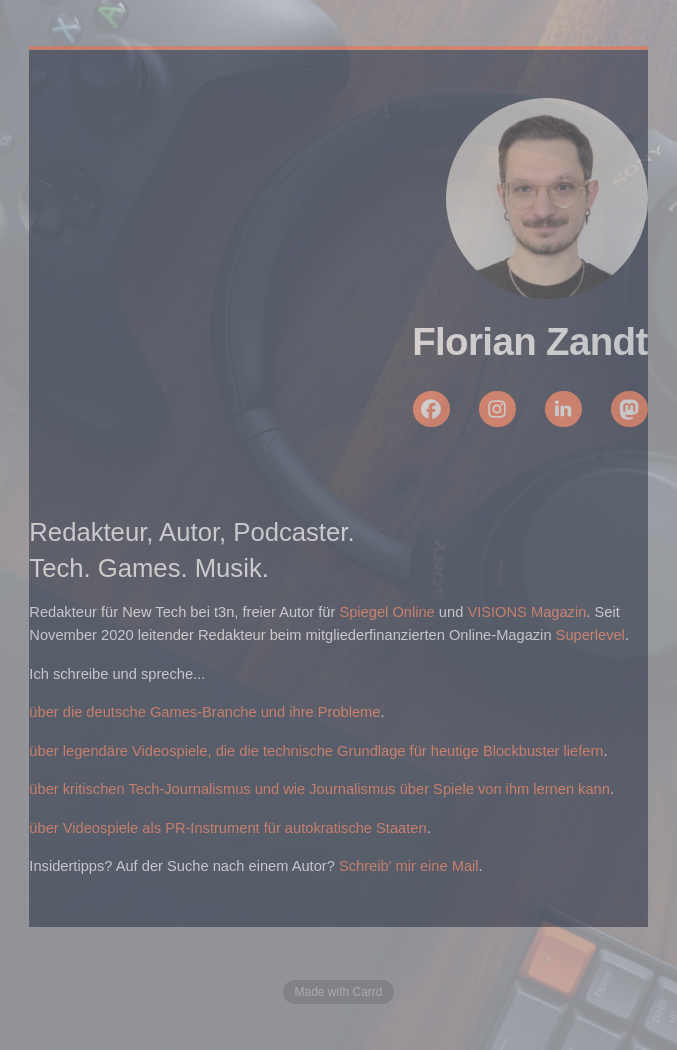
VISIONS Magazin (526, 612)
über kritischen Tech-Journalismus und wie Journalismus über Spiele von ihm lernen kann (319, 789)
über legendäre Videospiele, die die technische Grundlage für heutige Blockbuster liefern (316, 751)
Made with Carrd (338, 992)
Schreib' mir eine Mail (409, 866)
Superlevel (590, 635)
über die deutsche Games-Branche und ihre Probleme (204, 712)
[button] (431, 409)
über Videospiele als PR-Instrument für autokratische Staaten (227, 828)
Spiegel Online (386, 612)
